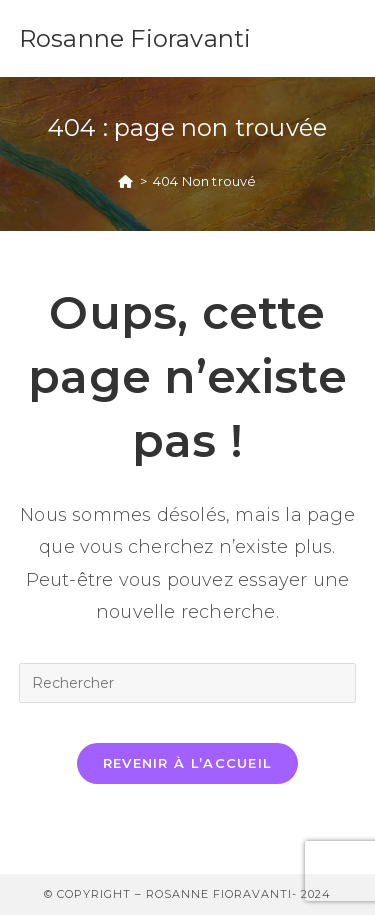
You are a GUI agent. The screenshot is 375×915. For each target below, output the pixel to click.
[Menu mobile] (346, 38)
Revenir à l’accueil (188, 763)
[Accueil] (125, 181)
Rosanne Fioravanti (135, 38)
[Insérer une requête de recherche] (188, 683)
